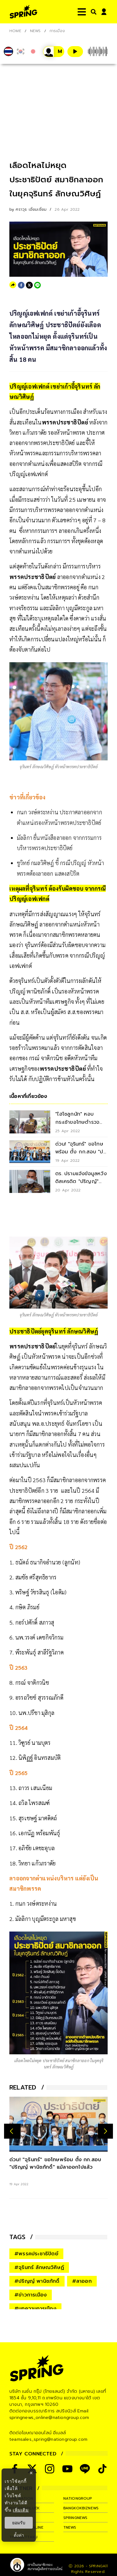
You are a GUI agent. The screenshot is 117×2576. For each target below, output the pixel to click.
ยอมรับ (18, 2522)
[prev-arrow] (12, 2131)
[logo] (23, 12)
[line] (37, 285)
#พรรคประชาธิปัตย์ (36, 2254)
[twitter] (29, 285)
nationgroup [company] (77, 2498)
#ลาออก (82, 2281)
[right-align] (92, 11)
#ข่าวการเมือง (30, 2295)
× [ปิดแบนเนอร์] (31, 2473)
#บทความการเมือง (35, 2308)
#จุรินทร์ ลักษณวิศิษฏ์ (39, 2267)
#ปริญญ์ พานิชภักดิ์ (37, 2281)
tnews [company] (69, 2527)
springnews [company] (75, 2518)
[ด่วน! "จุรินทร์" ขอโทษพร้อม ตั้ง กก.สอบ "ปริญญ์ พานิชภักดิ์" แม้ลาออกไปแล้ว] (58, 2124)
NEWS (35, 31)
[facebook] (21, 285)
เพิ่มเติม (21, 2509)
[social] (49, 2468)
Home (15, 31)
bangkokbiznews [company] (81, 2508)
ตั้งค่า (19, 2535)
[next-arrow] (105, 2131)
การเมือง (57, 31)
